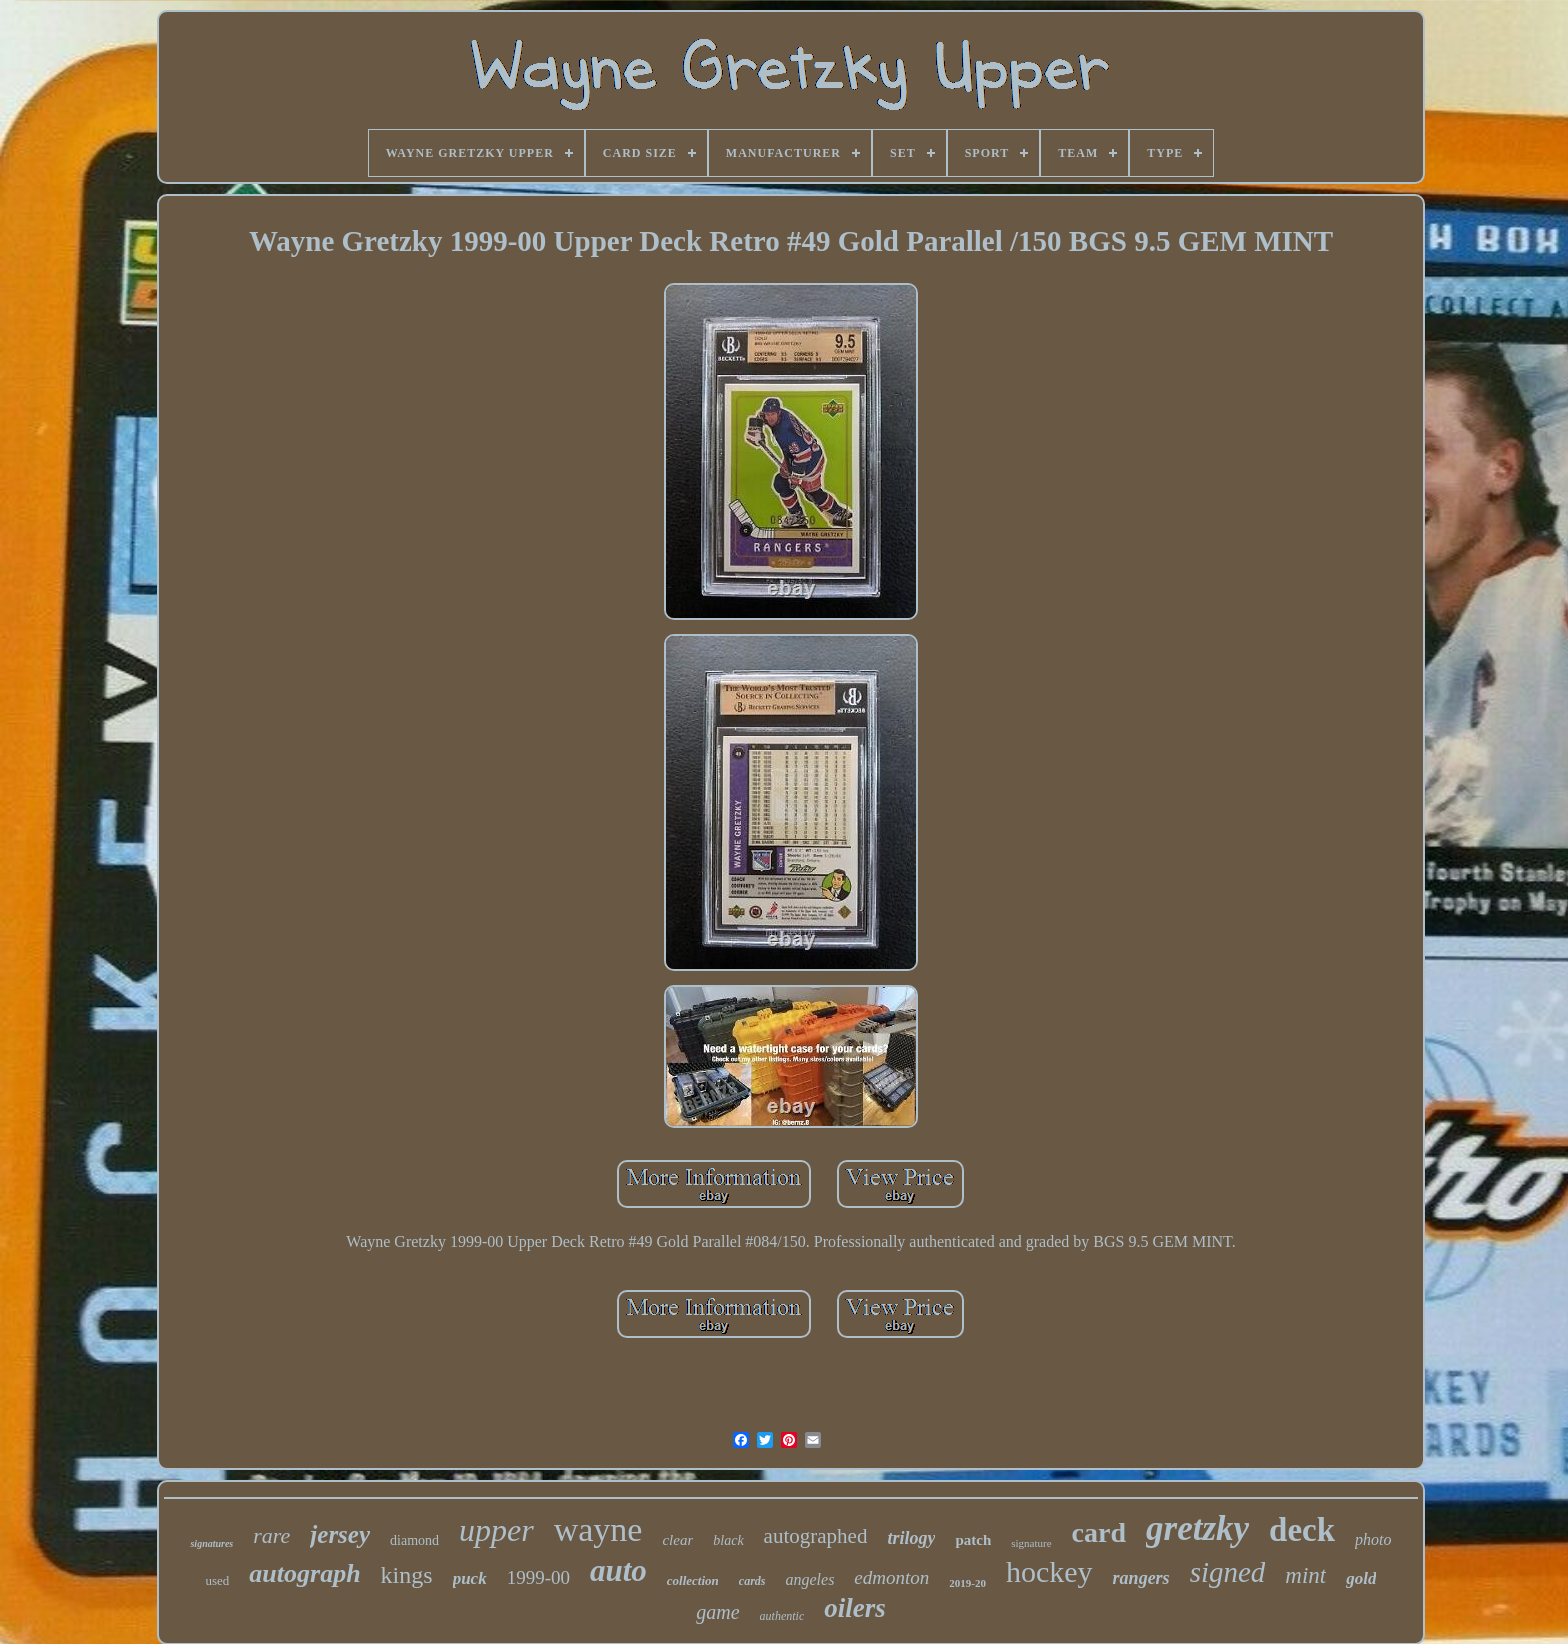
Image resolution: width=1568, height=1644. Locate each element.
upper (496, 1530)
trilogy (911, 1538)
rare (271, 1535)
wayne (598, 1529)
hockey (1049, 1571)
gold (1361, 1578)
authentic (782, 1616)
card (1099, 1532)
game (717, 1612)
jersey (340, 1534)
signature (1031, 1543)
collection (693, 1580)
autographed (816, 1536)
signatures (211, 1543)
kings (407, 1575)
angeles (809, 1579)
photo (1373, 1539)
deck (1302, 1530)
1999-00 (538, 1577)
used (218, 1580)
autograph (304, 1573)
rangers (1141, 1578)
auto (618, 1570)
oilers (855, 1608)
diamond (414, 1540)
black (728, 1540)
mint (1305, 1575)
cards (752, 1581)
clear (677, 1540)
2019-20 (967, 1583)
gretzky (1197, 1528)
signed (1228, 1572)
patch (973, 1540)
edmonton (891, 1577)
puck (470, 1578)
